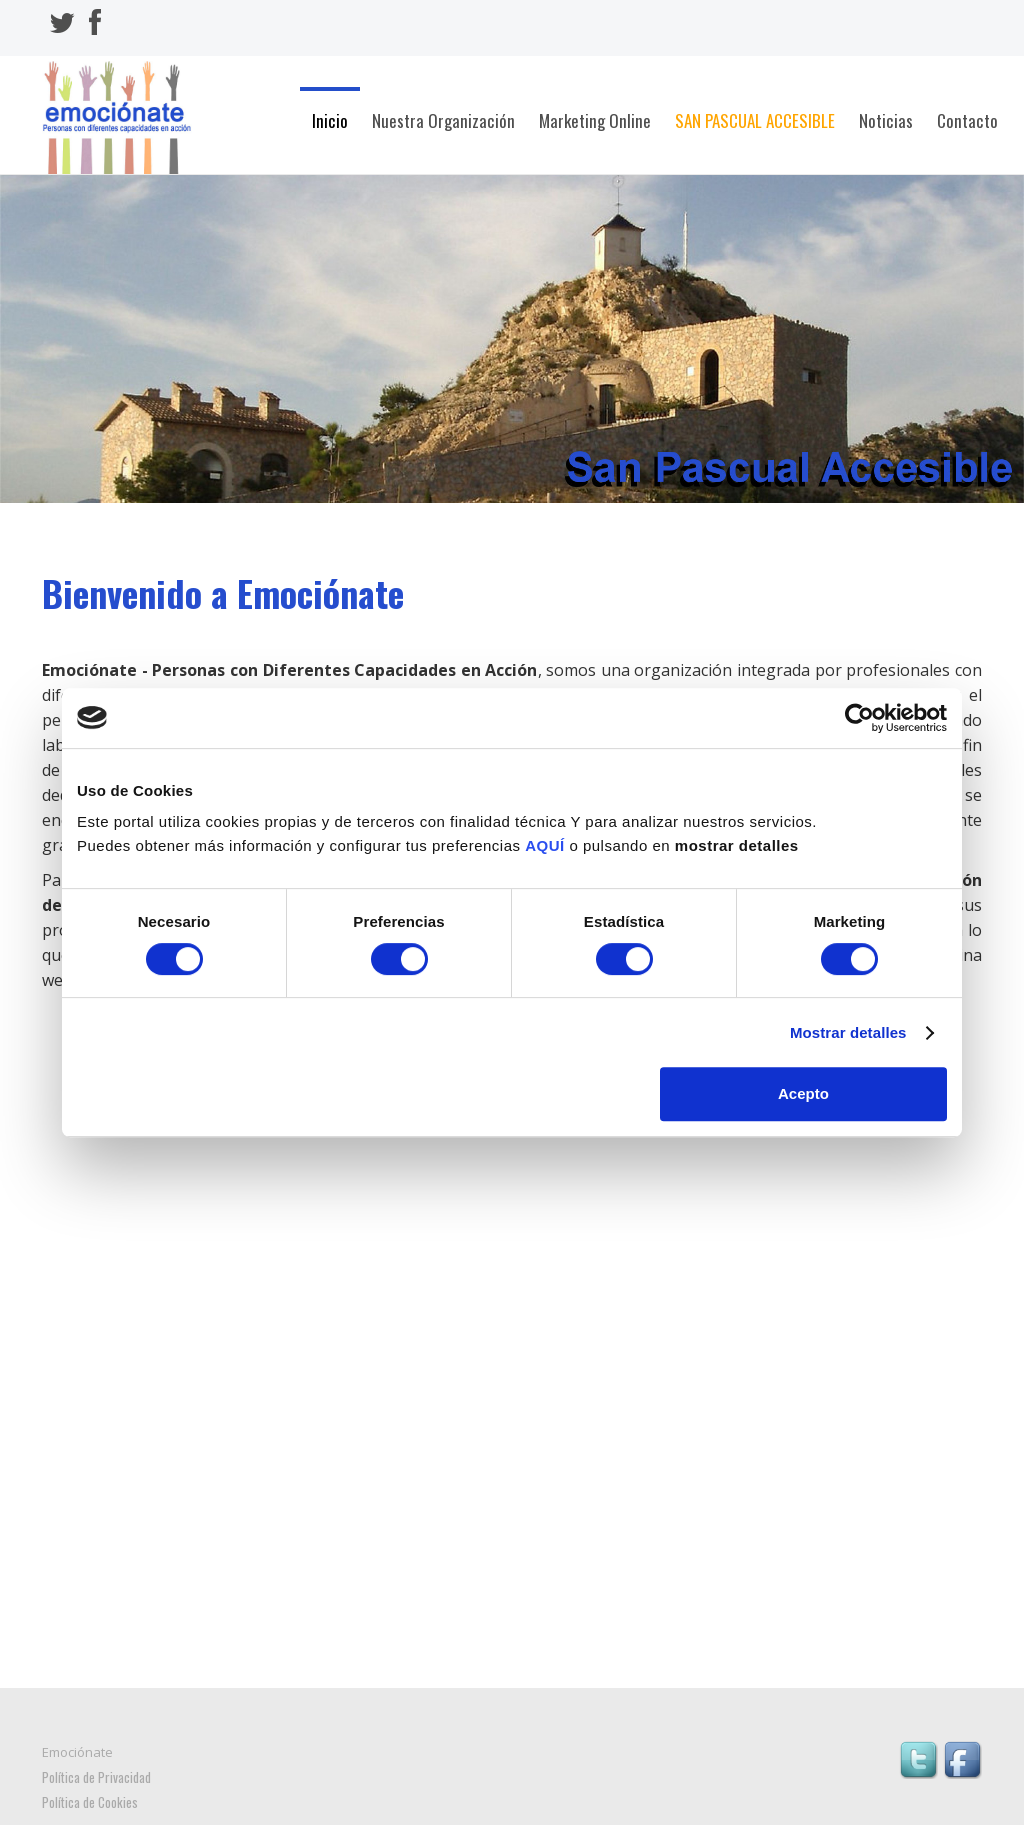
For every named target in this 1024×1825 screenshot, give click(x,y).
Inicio (330, 120)
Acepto (803, 1093)
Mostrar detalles (848, 1032)
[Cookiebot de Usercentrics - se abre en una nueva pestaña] (859, 718)
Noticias (886, 120)
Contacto (967, 120)
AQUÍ (545, 845)
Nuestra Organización (443, 120)
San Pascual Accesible (755, 120)
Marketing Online (595, 120)
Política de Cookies (90, 1802)
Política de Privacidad (96, 1777)
